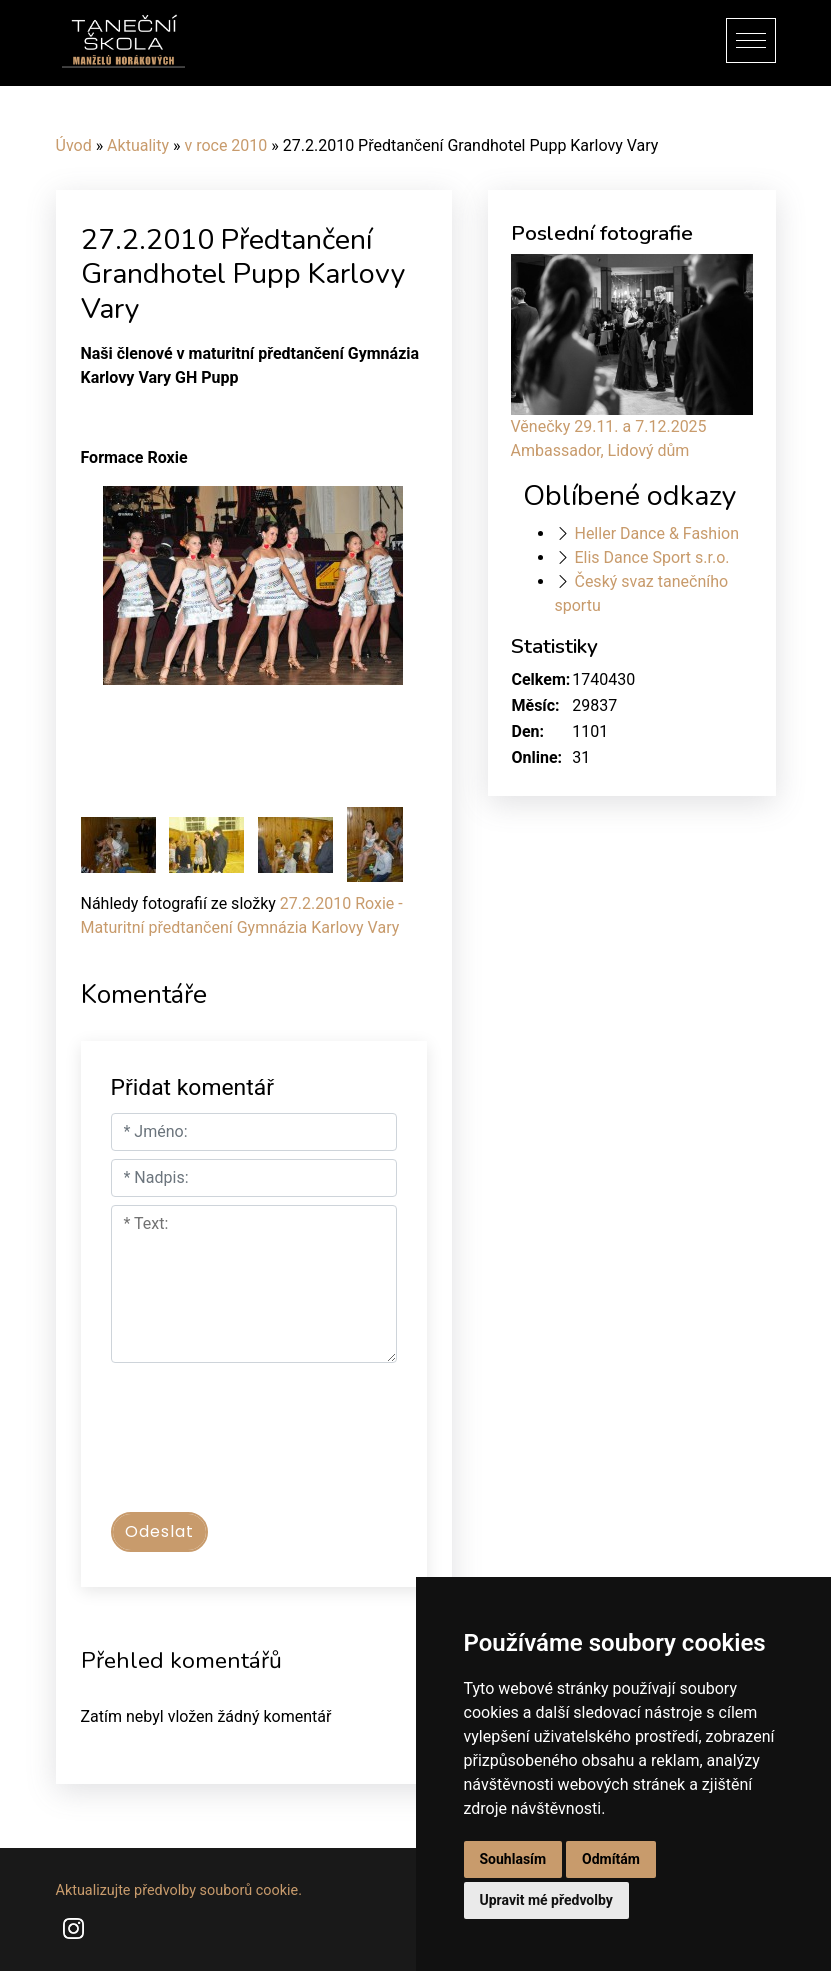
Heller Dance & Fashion (656, 533)
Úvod (74, 145)
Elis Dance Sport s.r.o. (651, 557)
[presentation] (263, 1447)
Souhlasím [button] (513, 1859)
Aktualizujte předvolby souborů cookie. (179, 1890)
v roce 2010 (225, 145)
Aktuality (138, 145)
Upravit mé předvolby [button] (546, 1900)
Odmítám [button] (611, 1859)
